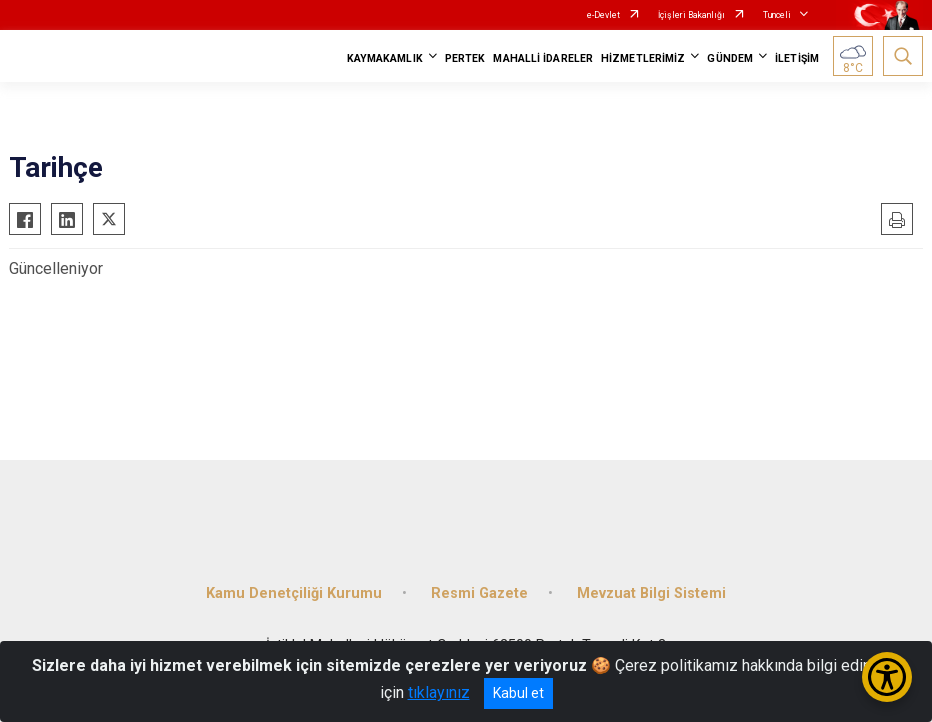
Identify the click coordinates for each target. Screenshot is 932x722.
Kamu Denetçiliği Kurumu (294, 593)
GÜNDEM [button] (730, 58)
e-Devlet (603, 15)
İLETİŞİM (797, 58)
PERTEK (465, 58)
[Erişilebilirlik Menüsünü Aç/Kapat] (887, 677)
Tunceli (777, 15)
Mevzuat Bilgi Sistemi (651, 593)
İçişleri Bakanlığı (691, 15)
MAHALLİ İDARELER (543, 58)
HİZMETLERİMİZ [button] (643, 58)
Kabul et (518, 693)
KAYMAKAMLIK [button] (385, 58)
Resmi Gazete (479, 593)
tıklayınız (439, 692)
